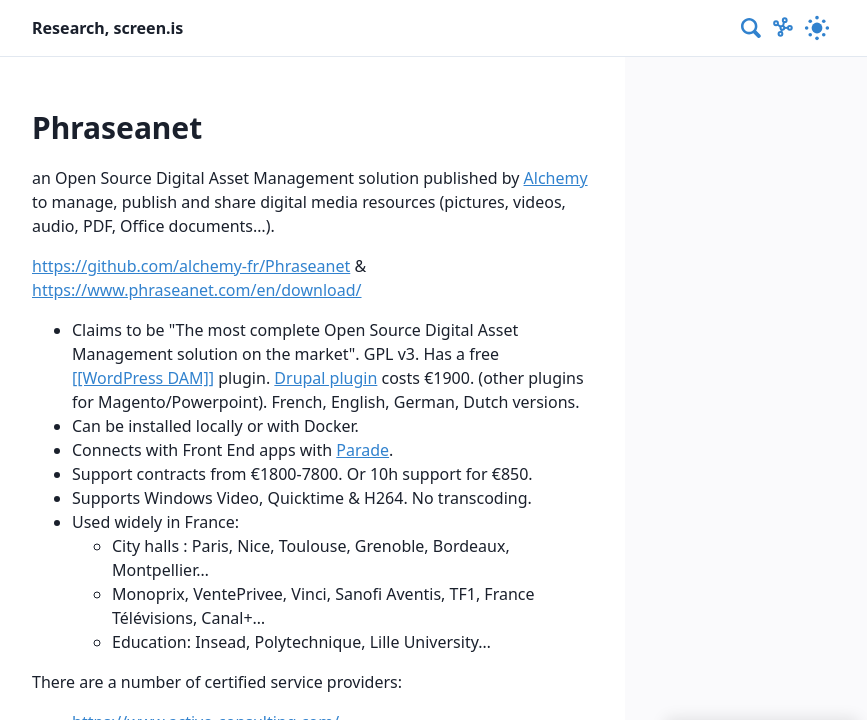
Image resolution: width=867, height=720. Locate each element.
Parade (362, 450)
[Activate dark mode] (817, 28)
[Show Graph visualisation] (783, 28)
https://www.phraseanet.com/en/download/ (197, 290)
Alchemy (556, 178)
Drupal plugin (325, 378)
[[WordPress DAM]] (143, 378)
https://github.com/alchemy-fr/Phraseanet (191, 266)
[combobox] (752, 28)
